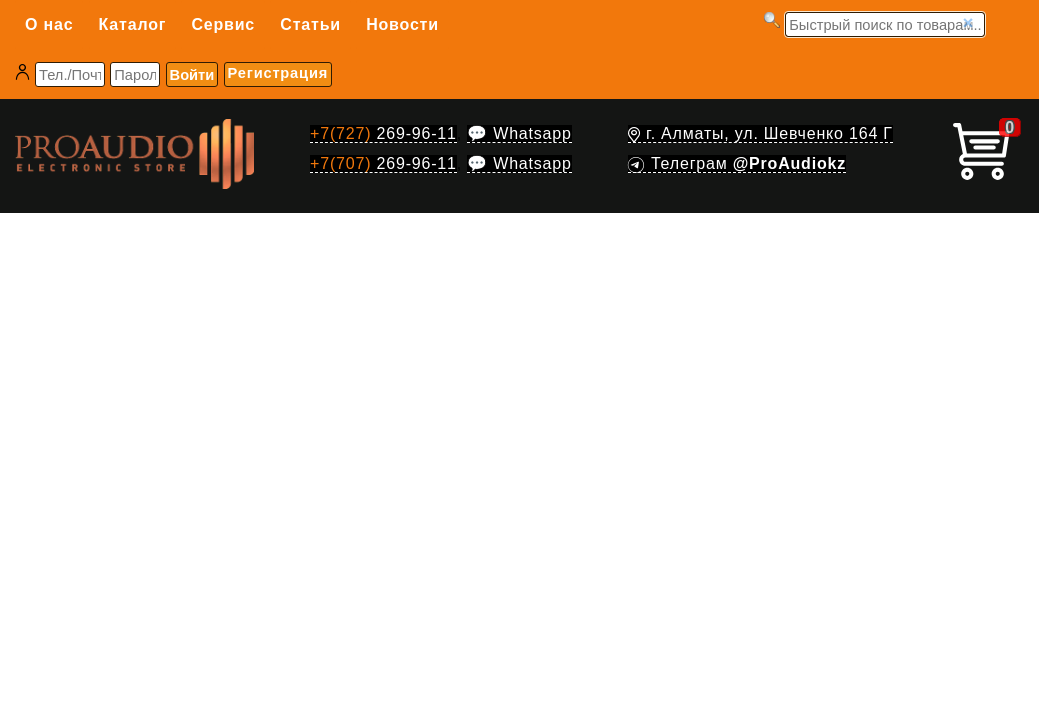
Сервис (223, 24)
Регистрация (278, 73)
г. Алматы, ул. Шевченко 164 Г (760, 133)
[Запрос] (885, 24)
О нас (49, 24)
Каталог (133, 24)
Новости (402, 24)
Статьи (310, 24)
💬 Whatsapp (519, 133)
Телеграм (737, 163)
